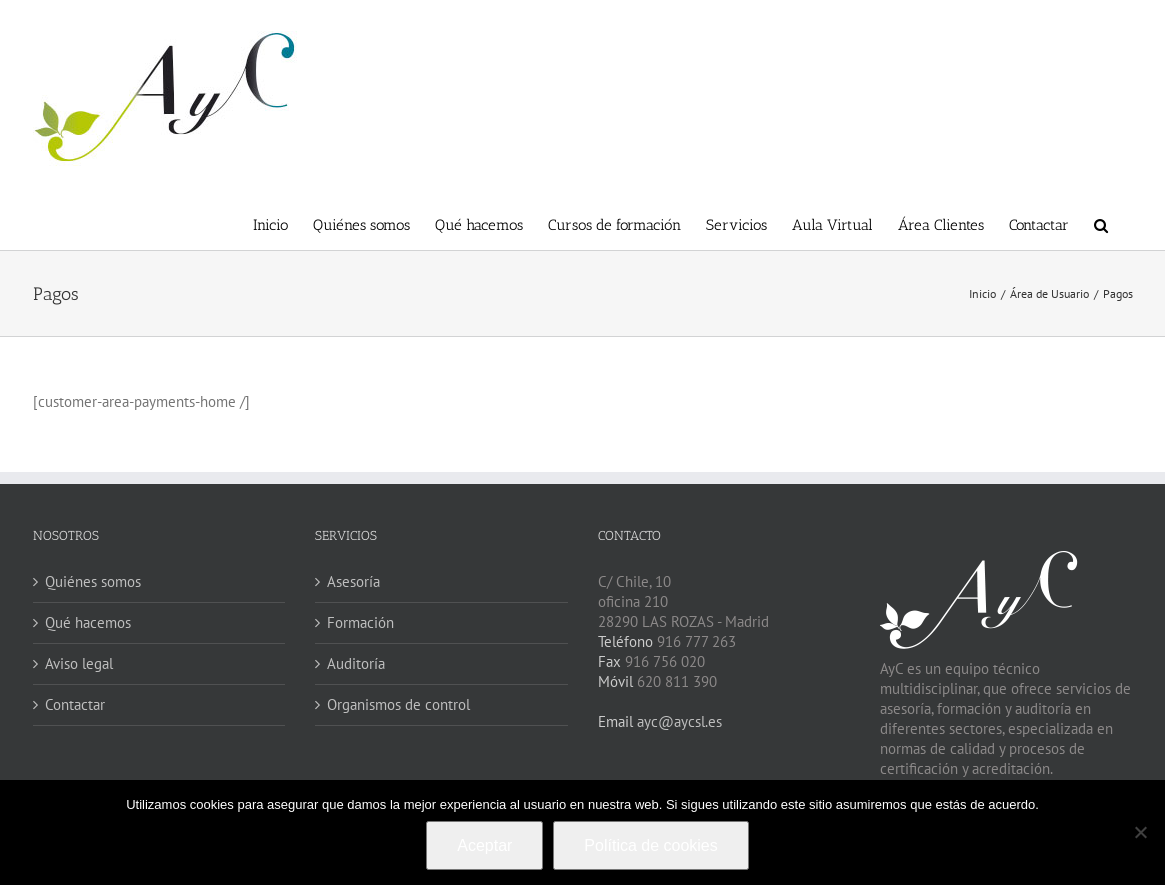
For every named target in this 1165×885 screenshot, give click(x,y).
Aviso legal (79, 663)
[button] (1101, 223)
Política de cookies (650, 845)
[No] (1140, 832)
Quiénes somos (93, 581)
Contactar (75, 704)
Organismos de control (398, 704)
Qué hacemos (88, 622)
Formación (360, 622)
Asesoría (353, 581)
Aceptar (484, 845)
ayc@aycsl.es (677, 721)
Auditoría (356, 663)
